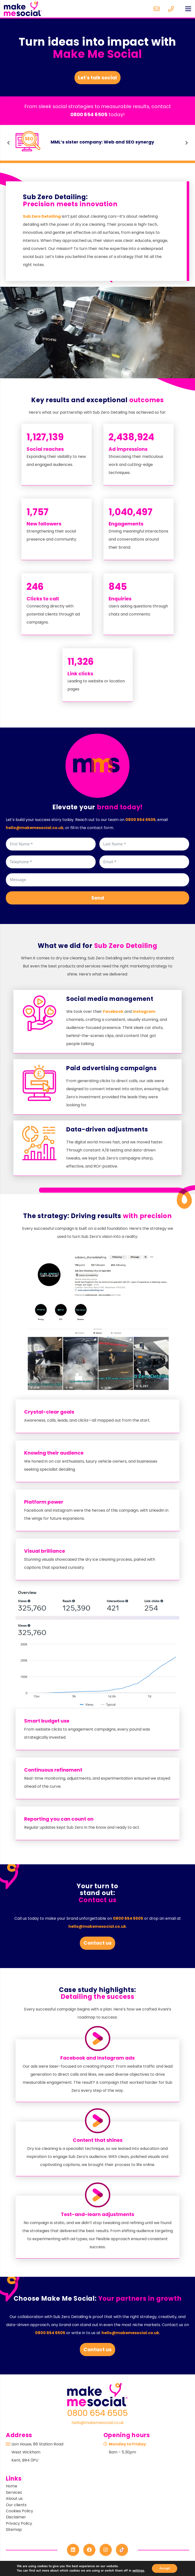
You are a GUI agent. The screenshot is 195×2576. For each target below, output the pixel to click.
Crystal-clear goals (49, 1411)
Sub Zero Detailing (42, 216)
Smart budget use (46, 1720)
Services (14, 2492)
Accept (164, 2568)
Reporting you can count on (58, 1819)
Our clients (16, 2505)
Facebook (113, 1011)
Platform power (43, 1501)
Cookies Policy (19, 2511)
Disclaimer (16, 2517)
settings (138, 2570)
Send (97, 897)
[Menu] (188, 9)
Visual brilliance (44, 1551)
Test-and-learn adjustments (97, 2214)
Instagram (144, 1011)
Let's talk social (97, 77)
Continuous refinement (53, 1769)
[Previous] (9, 143)
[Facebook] (89, 2550)
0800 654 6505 (88, 114)
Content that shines (97, 2140)
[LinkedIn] (73, 2550)
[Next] (186, 143)
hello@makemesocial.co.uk (35, 828)
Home (11, 2486)
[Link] (23, 8)
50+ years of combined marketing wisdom (102, 143)
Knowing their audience (54, 1452)
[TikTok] (122, 2550)
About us (14, 2498)
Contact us (97, 1943)
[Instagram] (106, 2550)
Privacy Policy (19, 2523)
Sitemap (14, 2529)
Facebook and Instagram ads (97, 2057)
